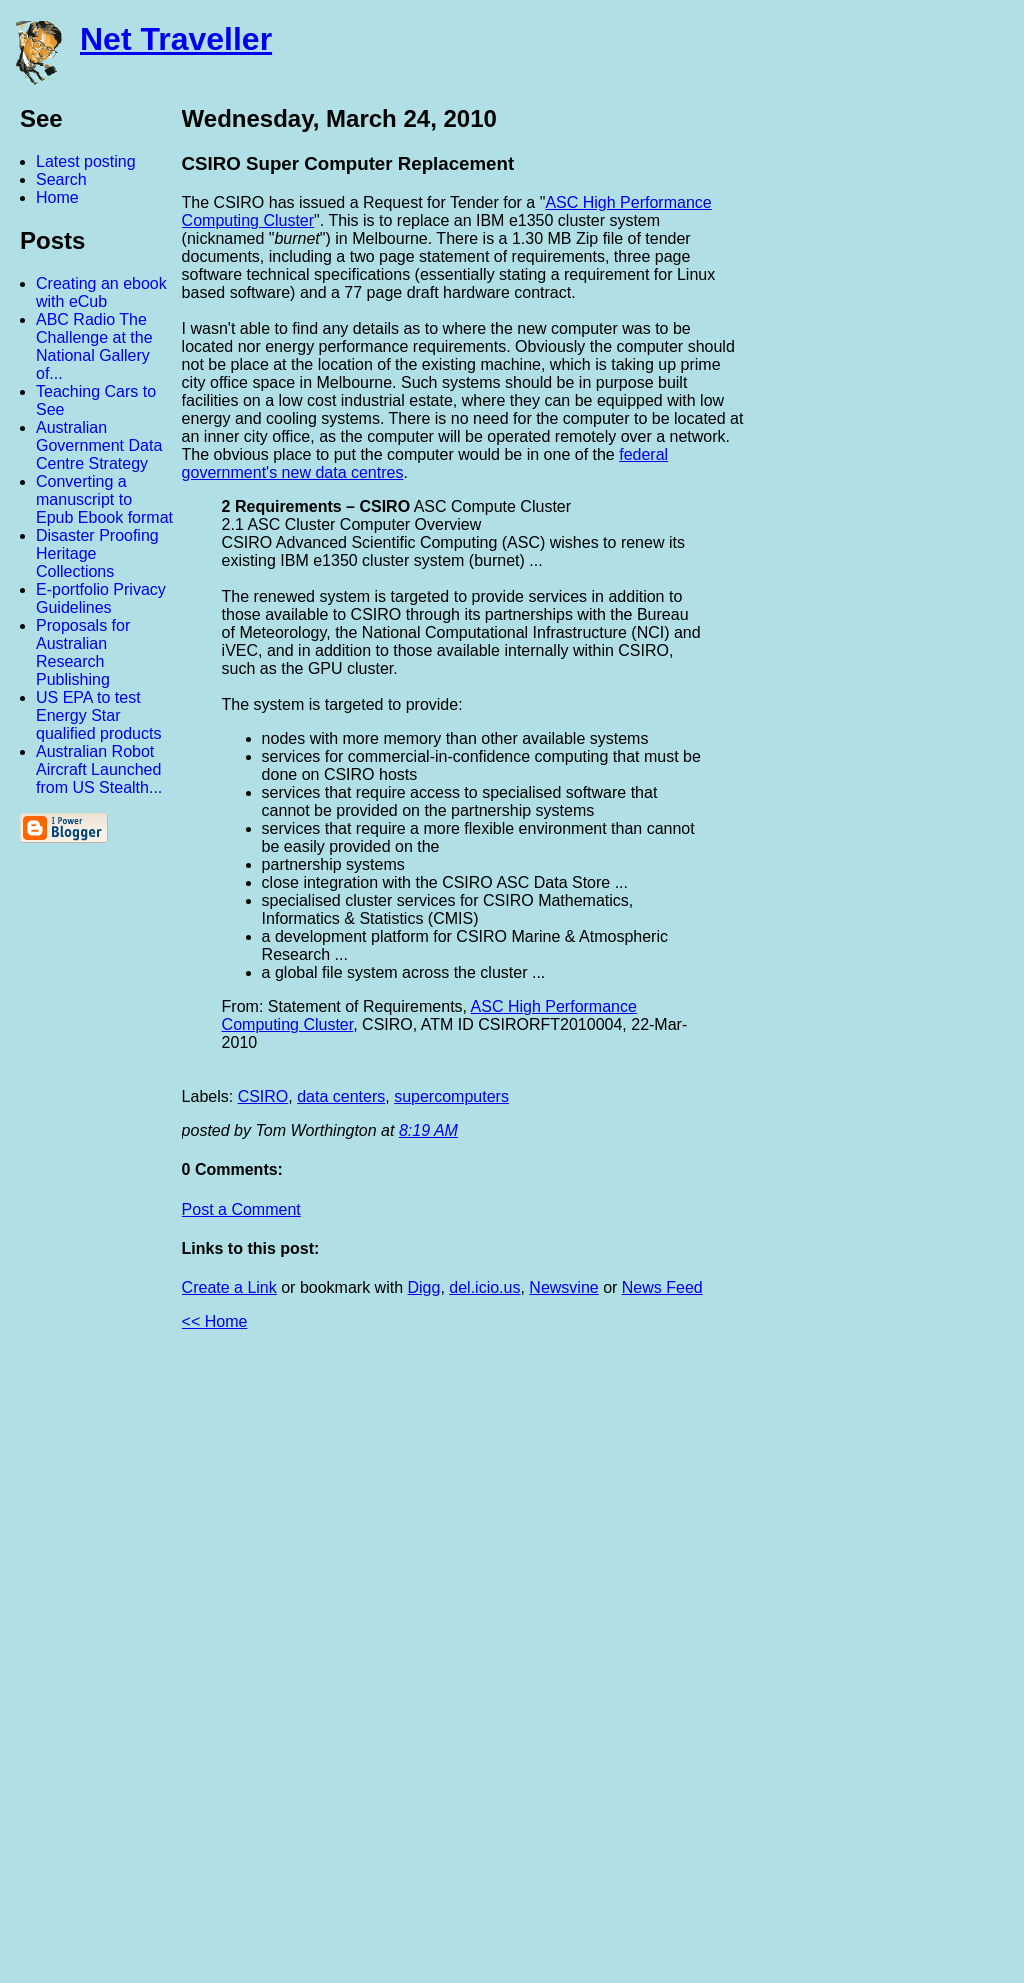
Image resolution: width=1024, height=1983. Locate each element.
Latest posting (86, 161)
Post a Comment (241, 1209)
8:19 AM (428, 1130)
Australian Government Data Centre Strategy (99, 445)
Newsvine (563, 1287)
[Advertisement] (804, 1665)
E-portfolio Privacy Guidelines (101, 598)
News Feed (662, 1287)
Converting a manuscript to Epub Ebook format (104, 499)
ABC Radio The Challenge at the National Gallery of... (94, 346)
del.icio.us (484, 1287)
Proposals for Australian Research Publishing (83, 652)
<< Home (215, 1321)
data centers (341, 1096)
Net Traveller (176, 39)
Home (57, 197)
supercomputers (451, 1096)
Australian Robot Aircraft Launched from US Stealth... (99, 769)
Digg (423, 1287)
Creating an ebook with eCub (101, 292)
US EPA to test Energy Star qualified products (98, 715)
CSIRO (263, 1096)
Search (61, 179)
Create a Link (229, 1287)
